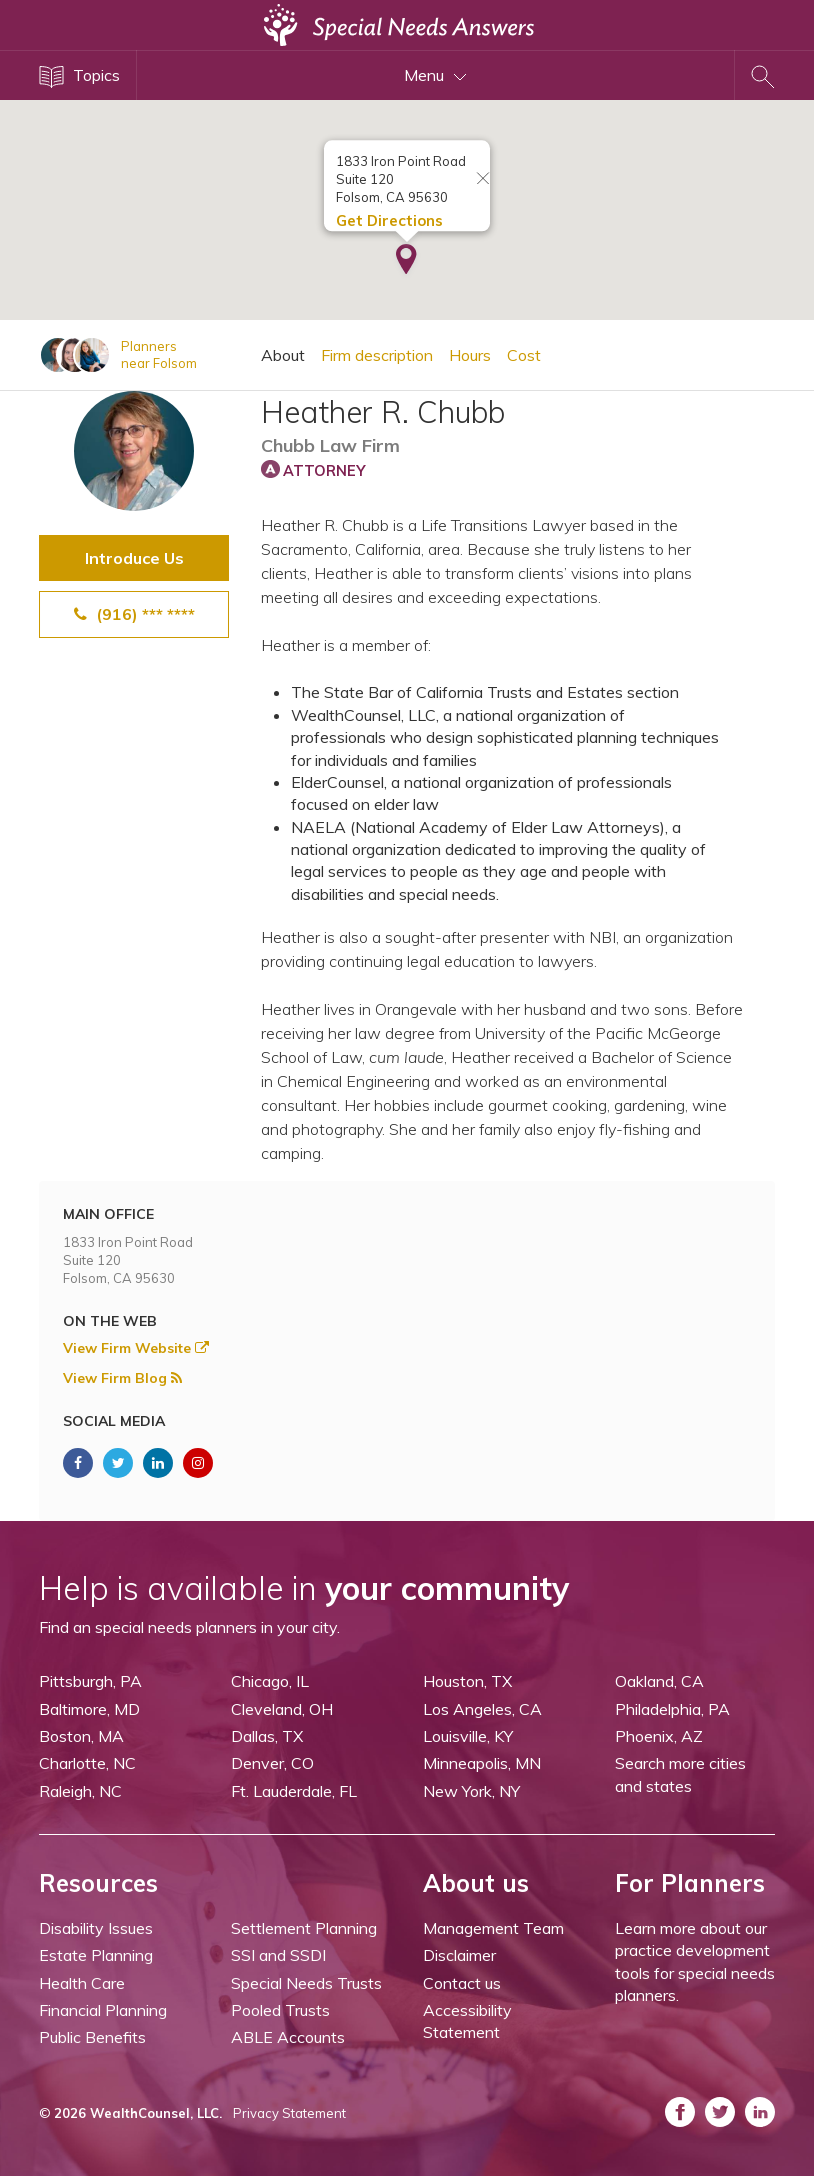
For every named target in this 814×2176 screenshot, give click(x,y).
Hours (470, 355)
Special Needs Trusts (306, 1983)
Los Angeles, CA (482, 1709)
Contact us (462, 1983)
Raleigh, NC (80, 1791)
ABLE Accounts (288, 2037)
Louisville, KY (468, 1736)
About (283, 355)
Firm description (377, 355)
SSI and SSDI (278, 1955)
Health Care (82, 1983)
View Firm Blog (122, 1378)
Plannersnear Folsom (159, 354)
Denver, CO (272, 1763)
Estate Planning (96, 1955)
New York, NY (471, 1791)
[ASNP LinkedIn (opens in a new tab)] (158, 1463)
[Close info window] (483, 167)
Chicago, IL (270, 1681)
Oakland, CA (659, 1681)
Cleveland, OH (282, 1709)
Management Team (493, 1928)
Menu (435, 75)
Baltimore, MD (89, 1709)
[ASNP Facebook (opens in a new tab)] (78, 1463)
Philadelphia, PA (672, 1709)
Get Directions (389, 208)
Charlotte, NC (87, 1763)
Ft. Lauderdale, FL (294, 1791)
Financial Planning (103, 2010)
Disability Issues (96, 1928)
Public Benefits (92, 2037)
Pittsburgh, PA (90, 1681)
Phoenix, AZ (659, 1736)
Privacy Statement (289, 2113)
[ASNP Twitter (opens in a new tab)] (118, 1463)
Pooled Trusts (280, 2010)
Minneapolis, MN (482, 1763)
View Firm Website (136, 1348)
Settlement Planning (304, 1928)
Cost (524, 355)
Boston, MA (81, 1736)
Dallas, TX (267, 1736)
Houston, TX (467, 1681)
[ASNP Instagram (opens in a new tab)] (198, 1463)
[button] (406, 249)
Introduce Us (134, 558)
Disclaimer (459, 1955)
